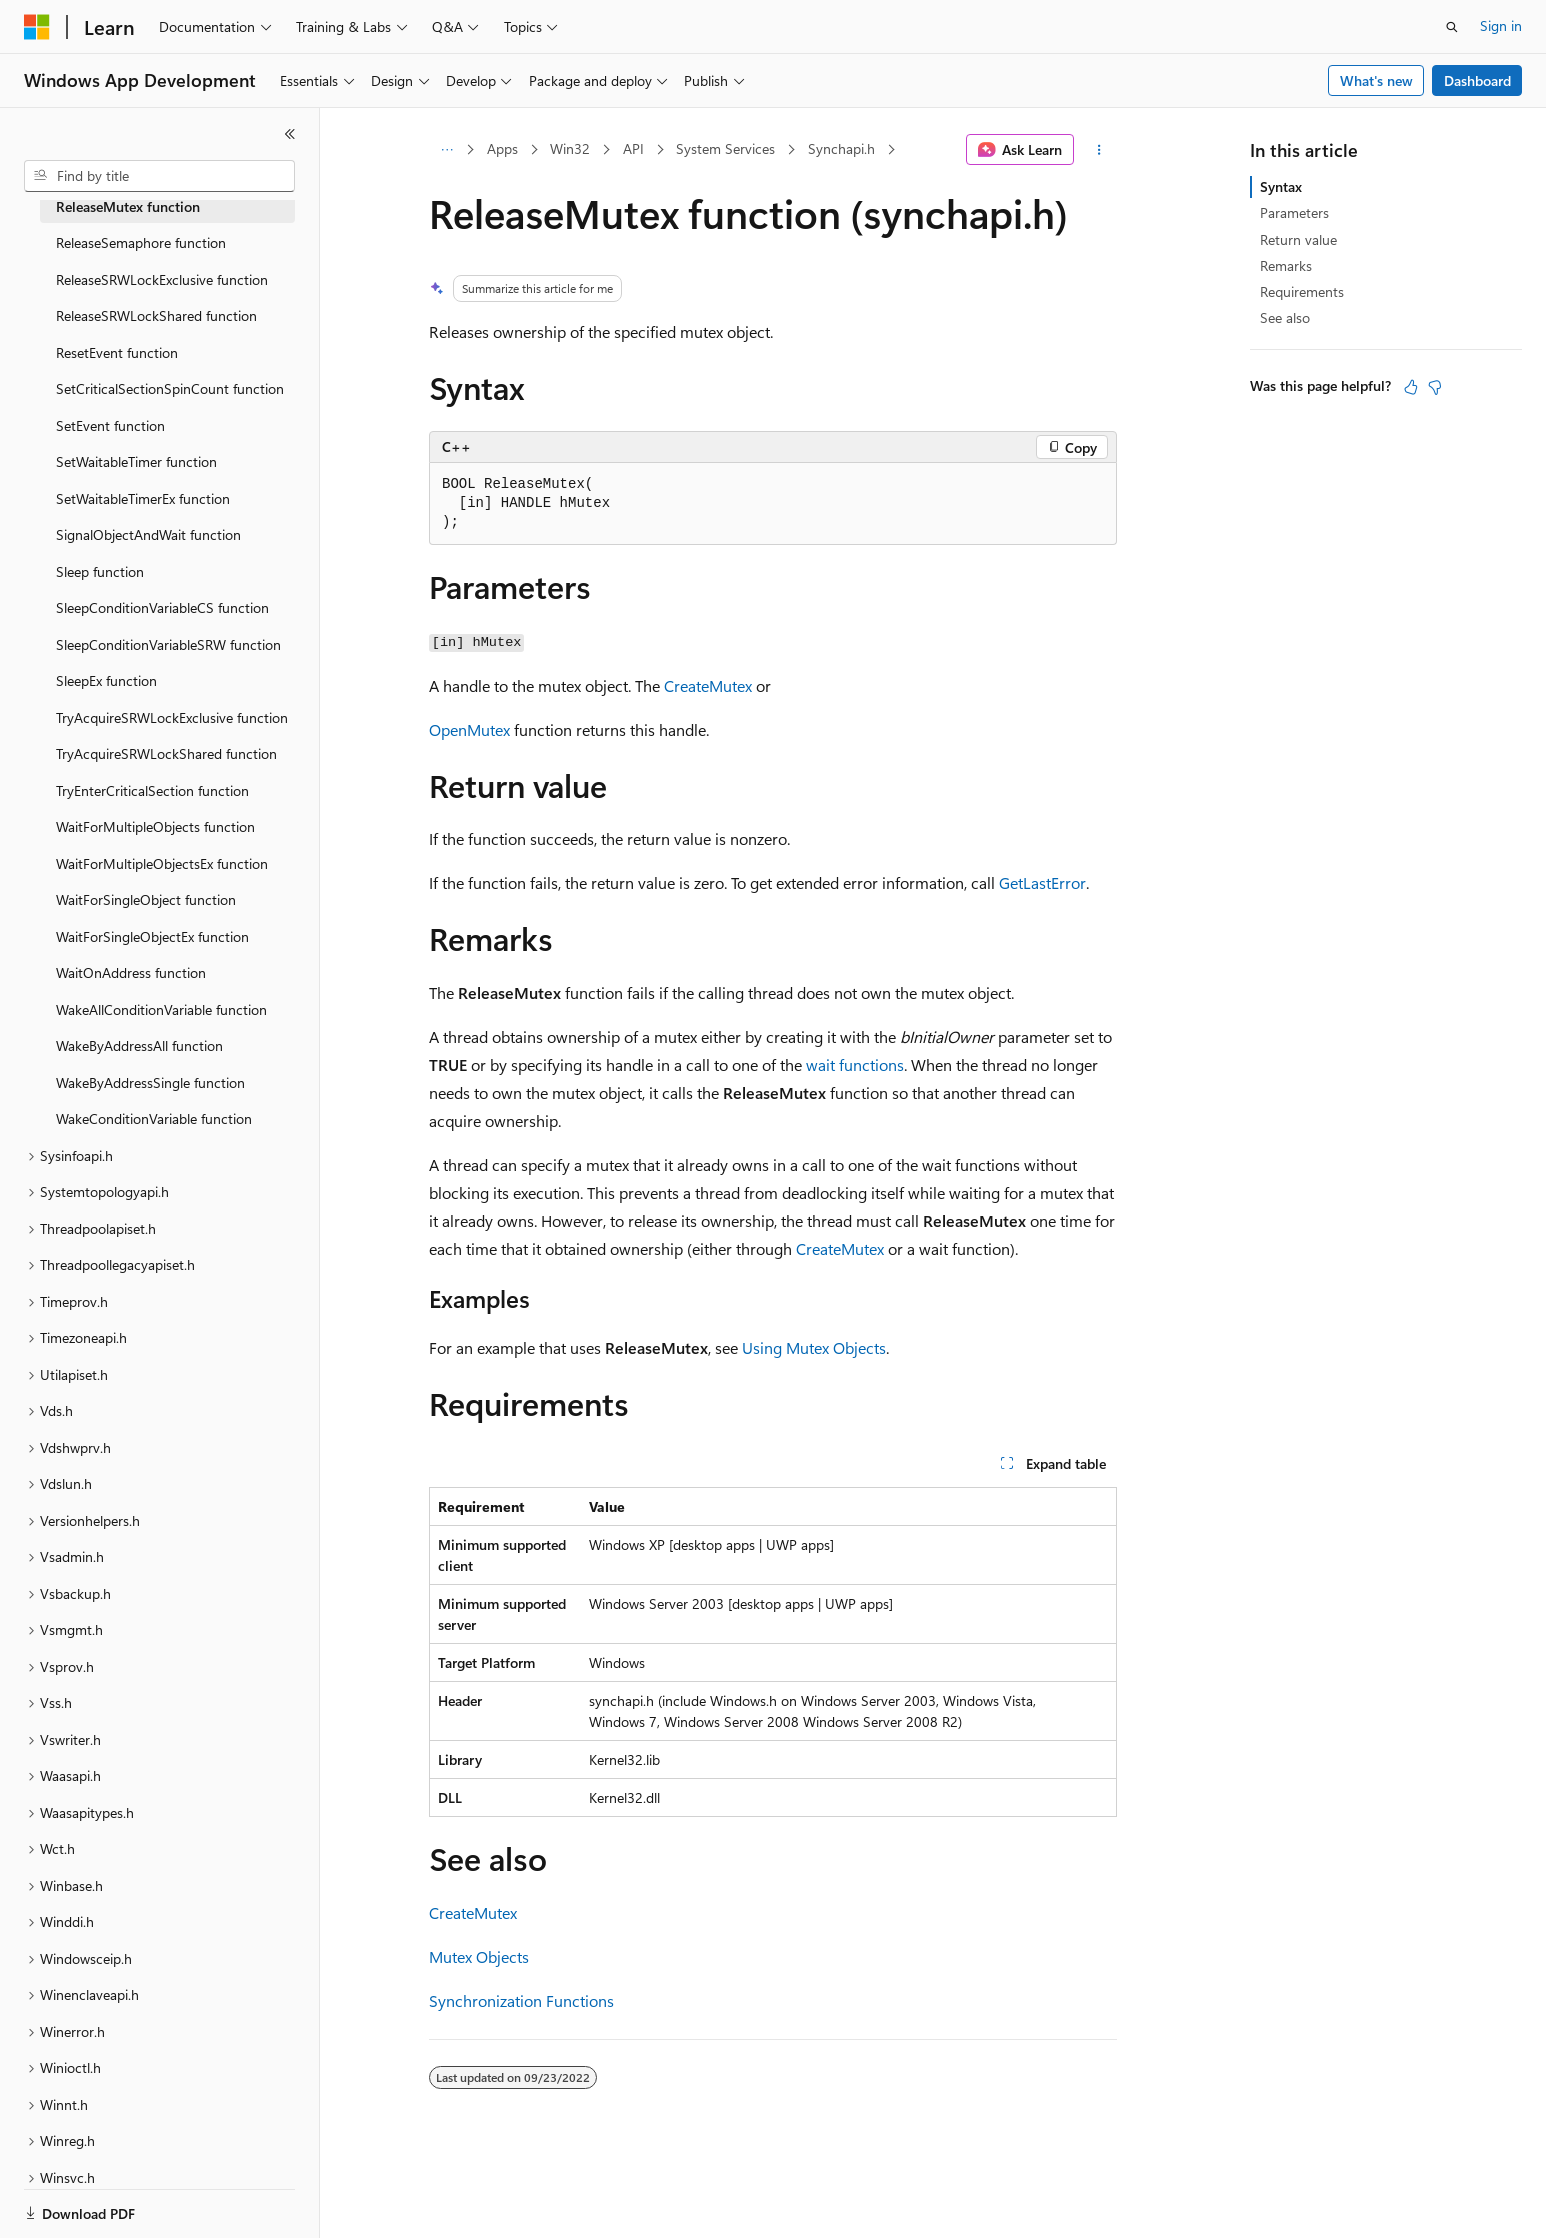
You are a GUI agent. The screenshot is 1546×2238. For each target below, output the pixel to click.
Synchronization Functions (521, 2000)
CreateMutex (708, 685)
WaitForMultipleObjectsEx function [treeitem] (162, 863)
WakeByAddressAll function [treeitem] (139, 1045)
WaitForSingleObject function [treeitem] (146, 899)
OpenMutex (469, 729)
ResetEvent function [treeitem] (117, 352)
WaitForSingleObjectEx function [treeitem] (152, 936)
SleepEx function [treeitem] (106, 680)
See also (1285, 317)
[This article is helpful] (1411, 387)
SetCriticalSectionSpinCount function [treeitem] (170, 388)
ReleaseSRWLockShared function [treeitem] (156, 315)
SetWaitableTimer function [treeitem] (136, 461)
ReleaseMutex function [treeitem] (128, 206)
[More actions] (1099, 150)
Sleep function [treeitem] (100, 571)
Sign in (1501, 25)
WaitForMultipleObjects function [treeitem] (155, 826)
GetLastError (1042, 882)
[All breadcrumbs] (446, 150)
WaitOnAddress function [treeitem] (131, 972)
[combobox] (159, 176)
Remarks (1286, 265)
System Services (725, 148)
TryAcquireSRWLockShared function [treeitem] (166, 753)
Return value (1298, 239)
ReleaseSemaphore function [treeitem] (141, 242)
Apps (502, 148)
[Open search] (1452, 27)
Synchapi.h (841, 148)
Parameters (1294, 212)
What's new (1376, 80)
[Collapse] (290, 134)
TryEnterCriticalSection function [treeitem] (152, 790)
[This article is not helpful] (1435, 387)
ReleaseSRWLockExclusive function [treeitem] (162, 279)
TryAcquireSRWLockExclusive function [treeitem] (172, 717)
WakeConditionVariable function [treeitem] (154, 1118)
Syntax (1281, 186)
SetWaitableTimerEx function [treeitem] (143, 498)
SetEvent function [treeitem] (110, 425)
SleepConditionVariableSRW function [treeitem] (168, 644)
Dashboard (1477, 80)
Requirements (1302, 291)
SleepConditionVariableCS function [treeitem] (162, 607)
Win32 (570, 148)
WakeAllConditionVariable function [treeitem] (161, 1009)
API (633, 148)
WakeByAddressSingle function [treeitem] (150, 1082)
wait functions (855, 1064)
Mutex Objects (479, 1956)
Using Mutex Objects (814, 1347)
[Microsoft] (37, 27)
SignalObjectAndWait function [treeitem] (148, 534)
